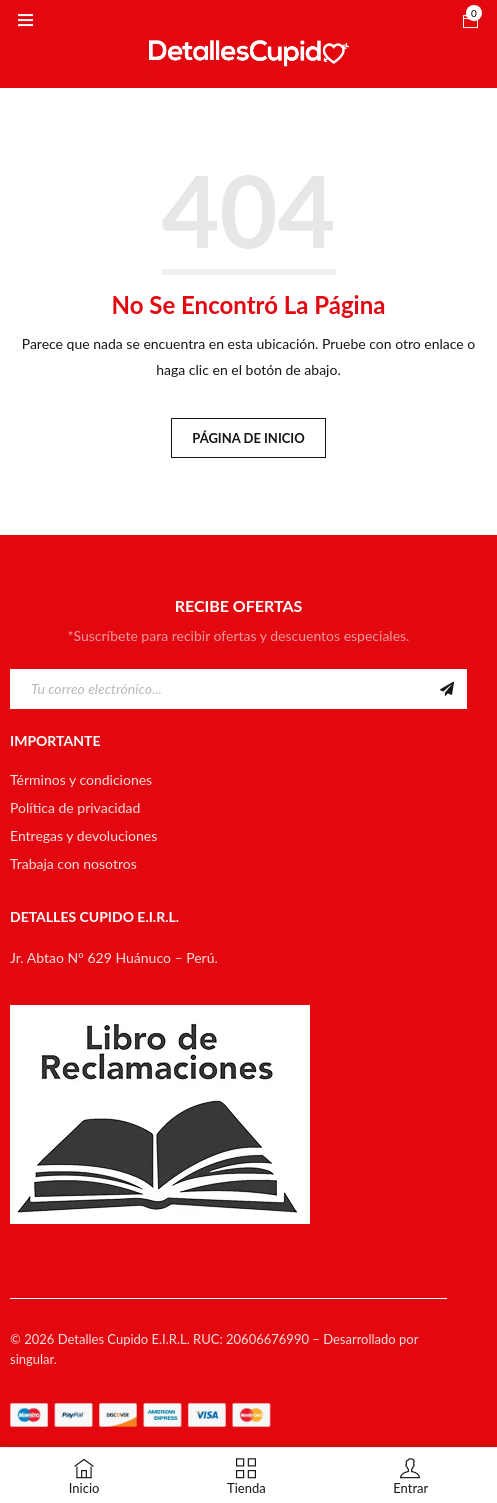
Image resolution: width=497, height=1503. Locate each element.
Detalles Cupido (103, 1339)
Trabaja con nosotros (73, 863)
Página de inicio (248, 438)
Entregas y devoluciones (83, 835)
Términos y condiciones (81, 779)
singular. (33, 1359)
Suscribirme (447, 689)
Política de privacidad (75, 807)
